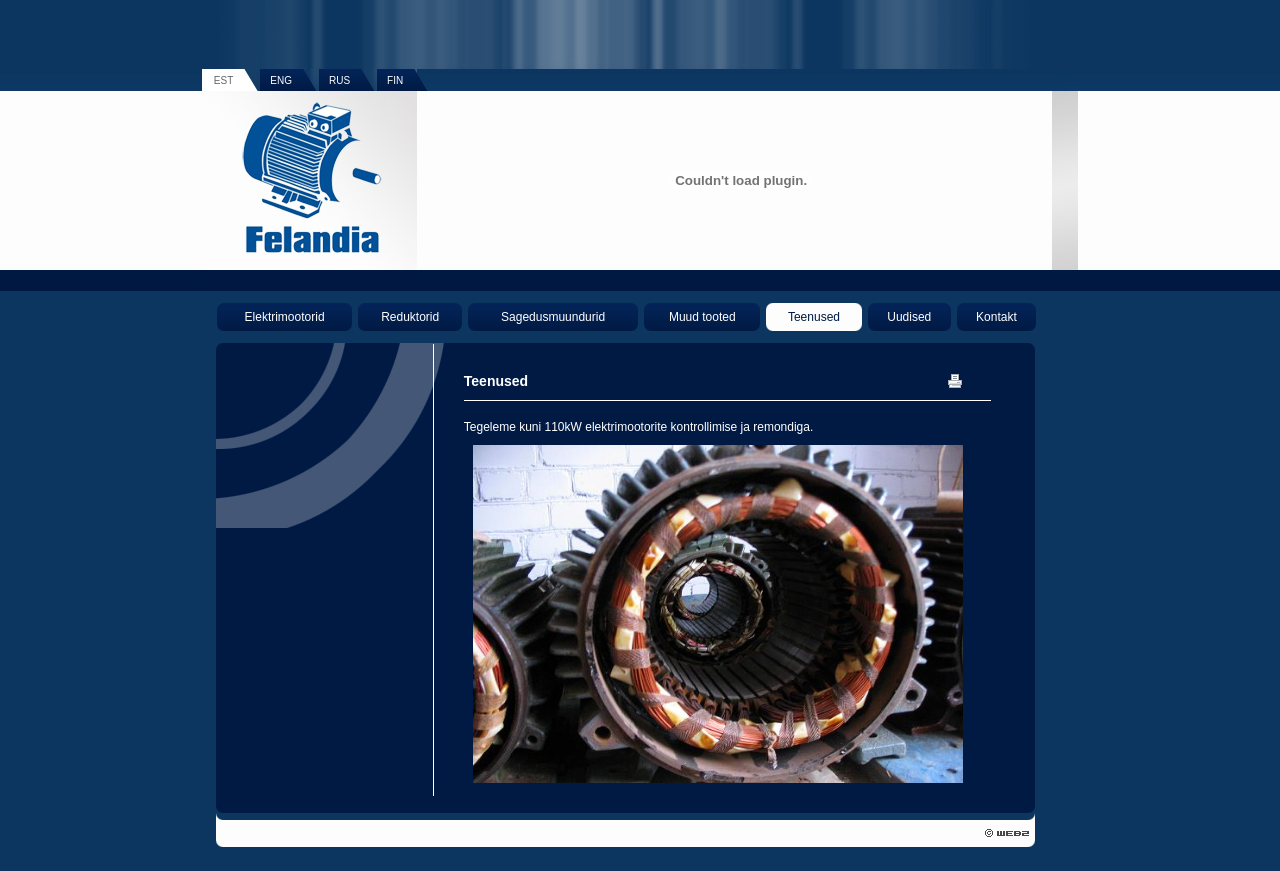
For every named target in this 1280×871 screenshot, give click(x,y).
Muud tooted (702, 317)
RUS (339, 80)
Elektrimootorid (285, 317)
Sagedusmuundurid (553, 317)
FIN (395, 80)
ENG (281, 80)
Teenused (814, 317)
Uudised (909, 317)
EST (223, 80)
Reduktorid (410, 317)
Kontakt (996, 317)
